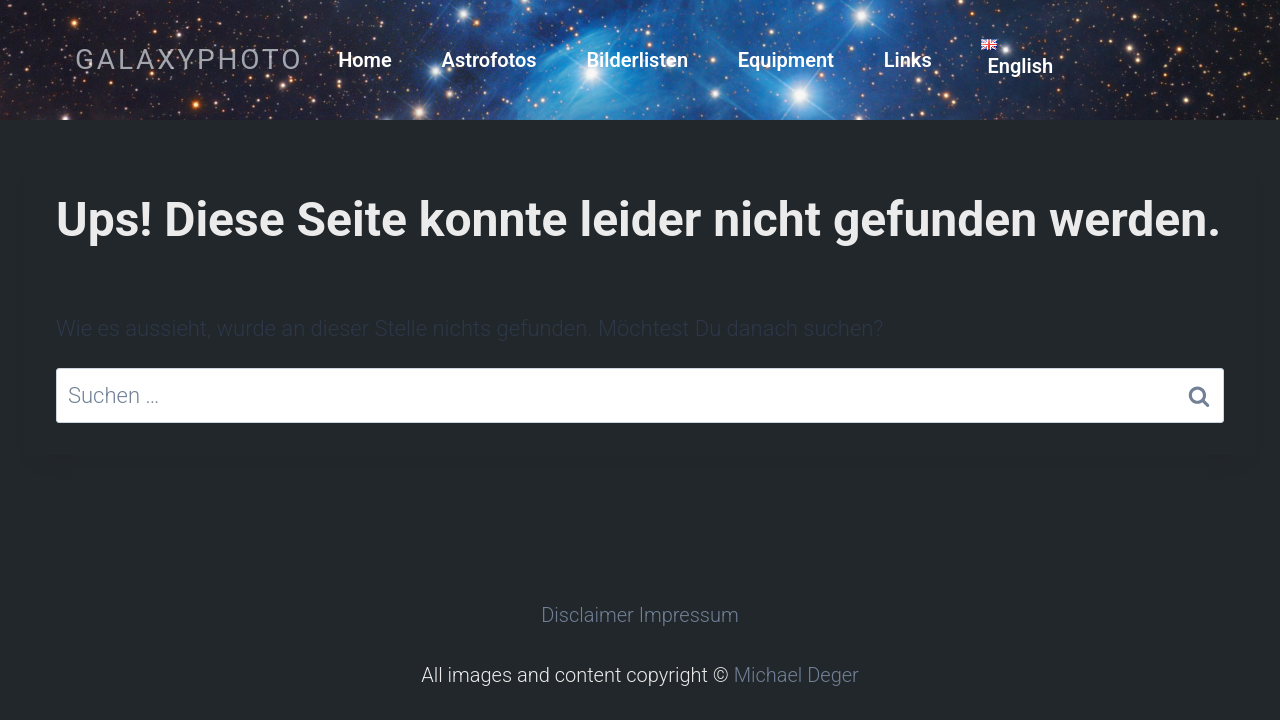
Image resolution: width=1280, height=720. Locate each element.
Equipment (786, 60)
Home (365, 60)
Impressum (689, 615)
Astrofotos (489, 60)
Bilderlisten (637, 60)
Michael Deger (796, 675)
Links (908, 60)
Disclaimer (587, 615)
